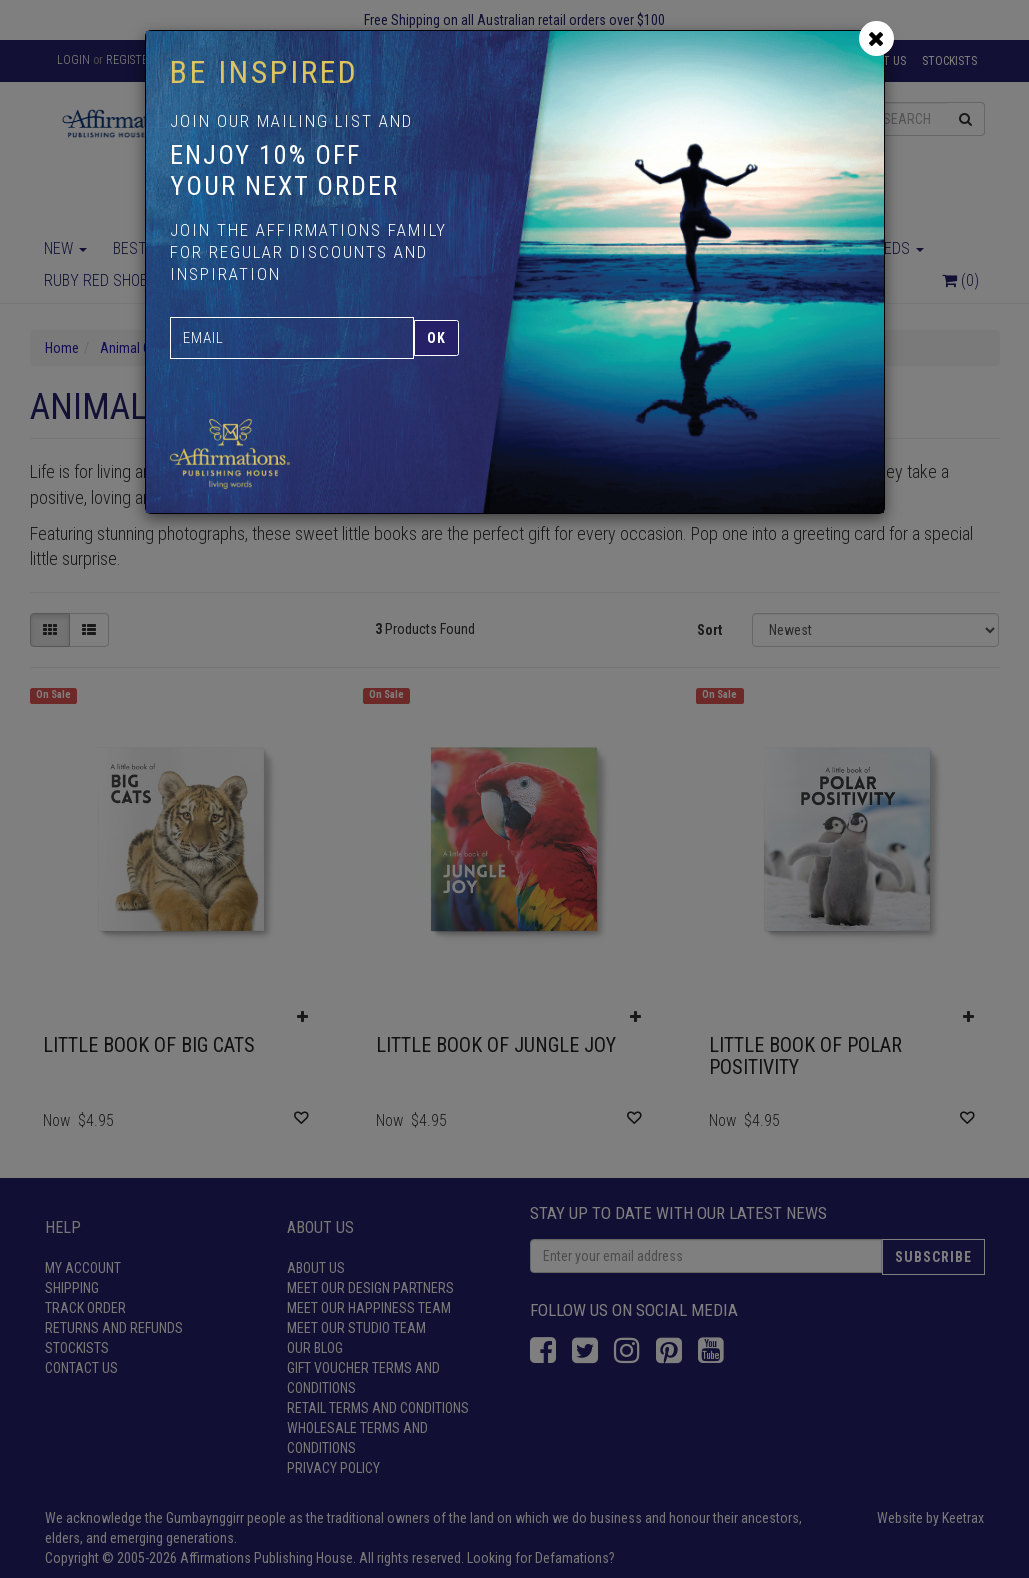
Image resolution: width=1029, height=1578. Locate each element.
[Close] (876, 38)
